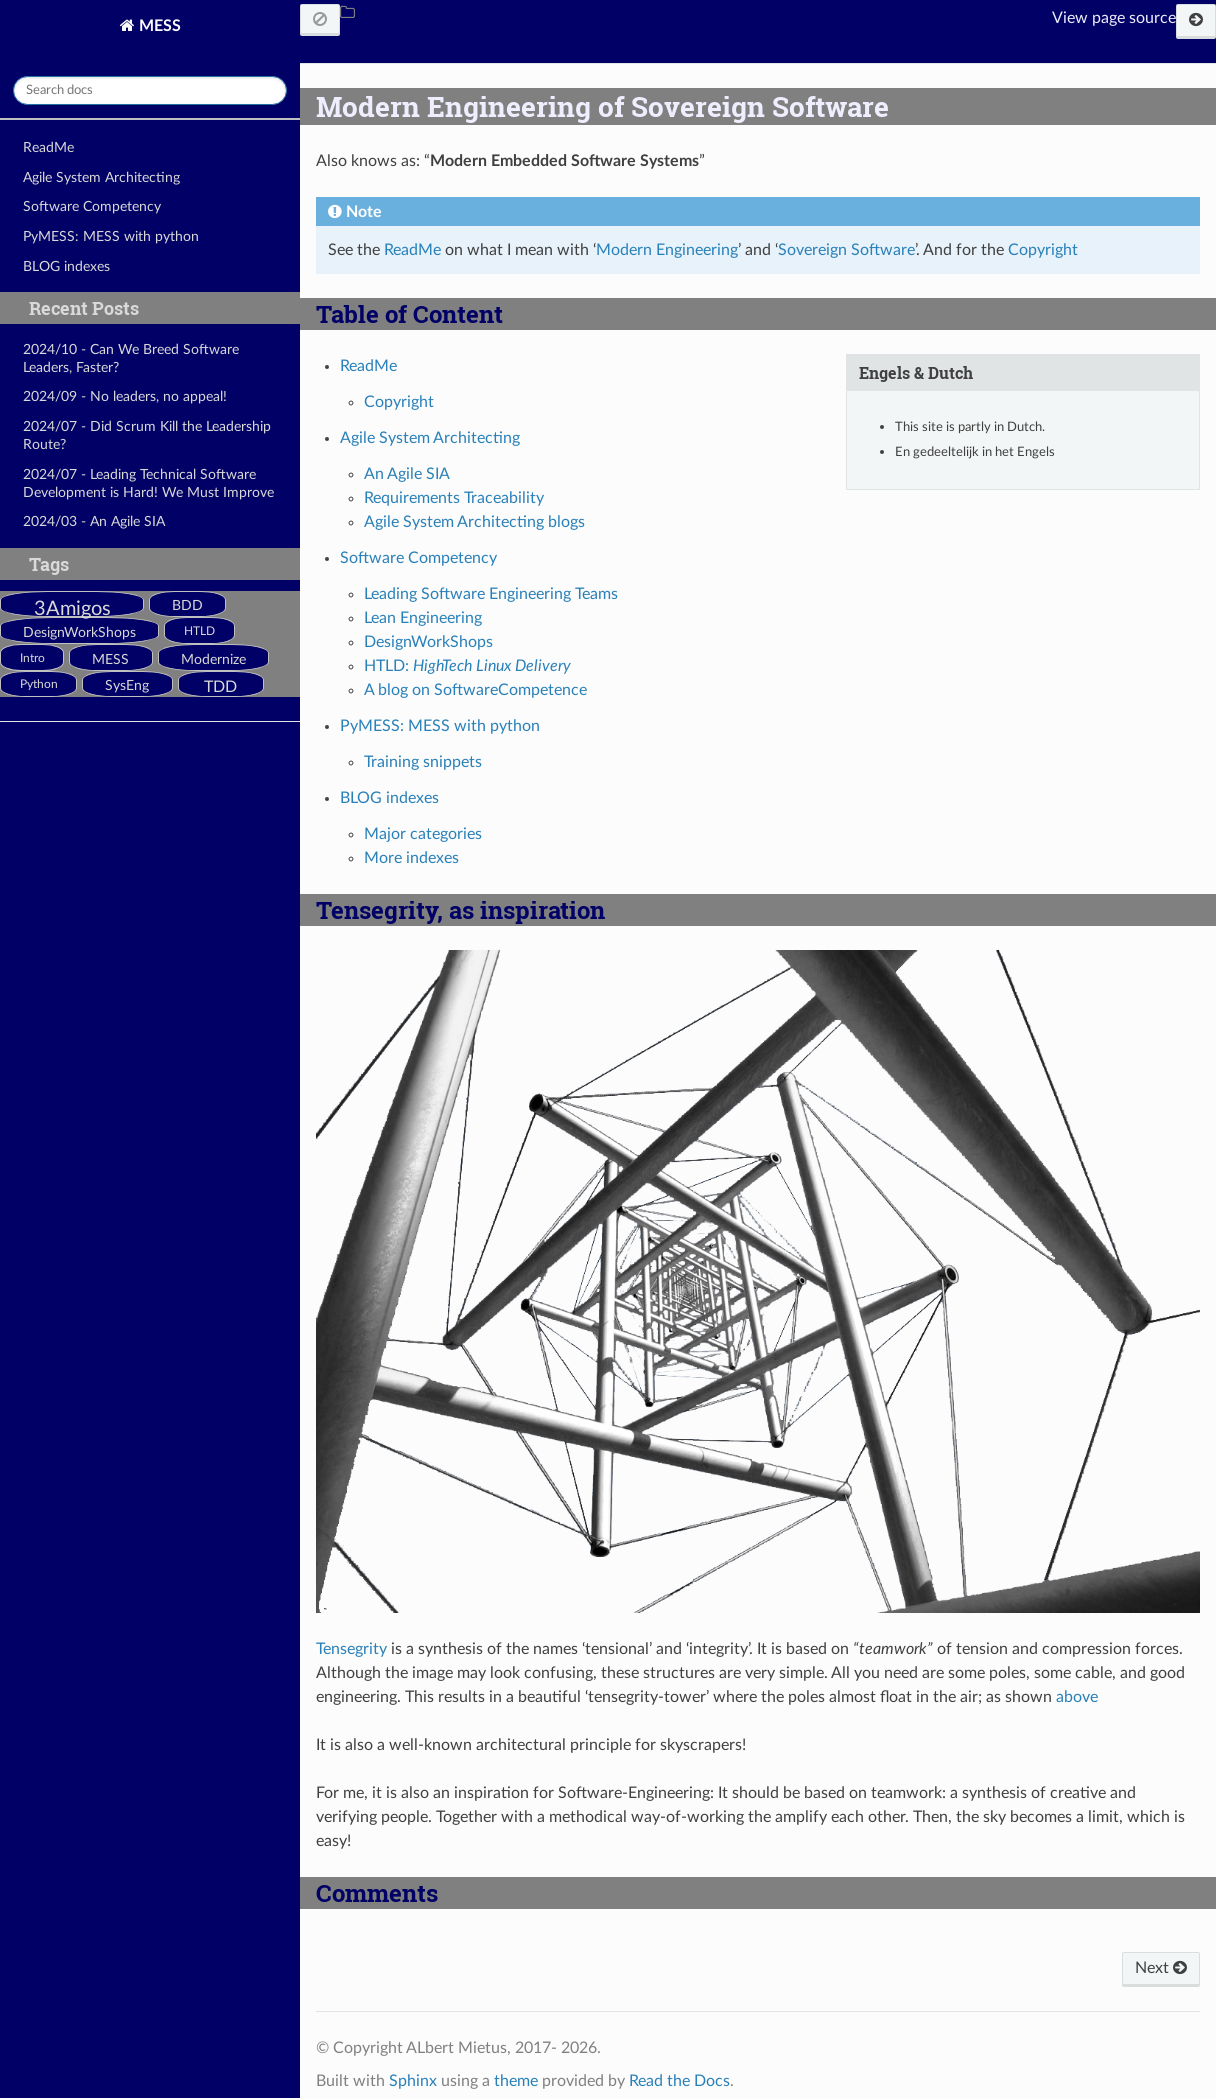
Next (1161, 1967)
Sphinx (413, 2081)
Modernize (213, 660)
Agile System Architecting (101, 177)
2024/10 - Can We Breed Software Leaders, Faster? (131, 358)
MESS (158, 26)
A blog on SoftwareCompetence (475, 690)
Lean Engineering (423, 618)
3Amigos (72, 609)
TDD (220, 687)
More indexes (411, 858)
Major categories (423, 834)
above (1077, 1697)
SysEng (127, 686)
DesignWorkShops (79, 633)
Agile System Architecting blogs (474, 522)
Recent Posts (84, 308)
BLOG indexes (66, 266)
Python (39, 684)
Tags (49, 564)
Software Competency (92, 206)
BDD (187, 606)
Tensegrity (351, 1649)
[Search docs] (150, 90)
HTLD (199, 631)
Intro (32, 658)
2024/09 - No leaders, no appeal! (125, 396)
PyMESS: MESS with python (111, 236)
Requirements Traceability (454, 498)
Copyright (399, 402)
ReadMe (48, 147)
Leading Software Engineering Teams (491, 594)
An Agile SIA (407, 474)
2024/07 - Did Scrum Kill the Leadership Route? (147, 435)
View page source (1114, 18)
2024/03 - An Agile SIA (94, 521)
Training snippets (423, 762)
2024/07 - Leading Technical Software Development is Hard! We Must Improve (148, 483)
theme (516, 2081)
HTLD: (467, 666)
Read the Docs (679, 2081)
